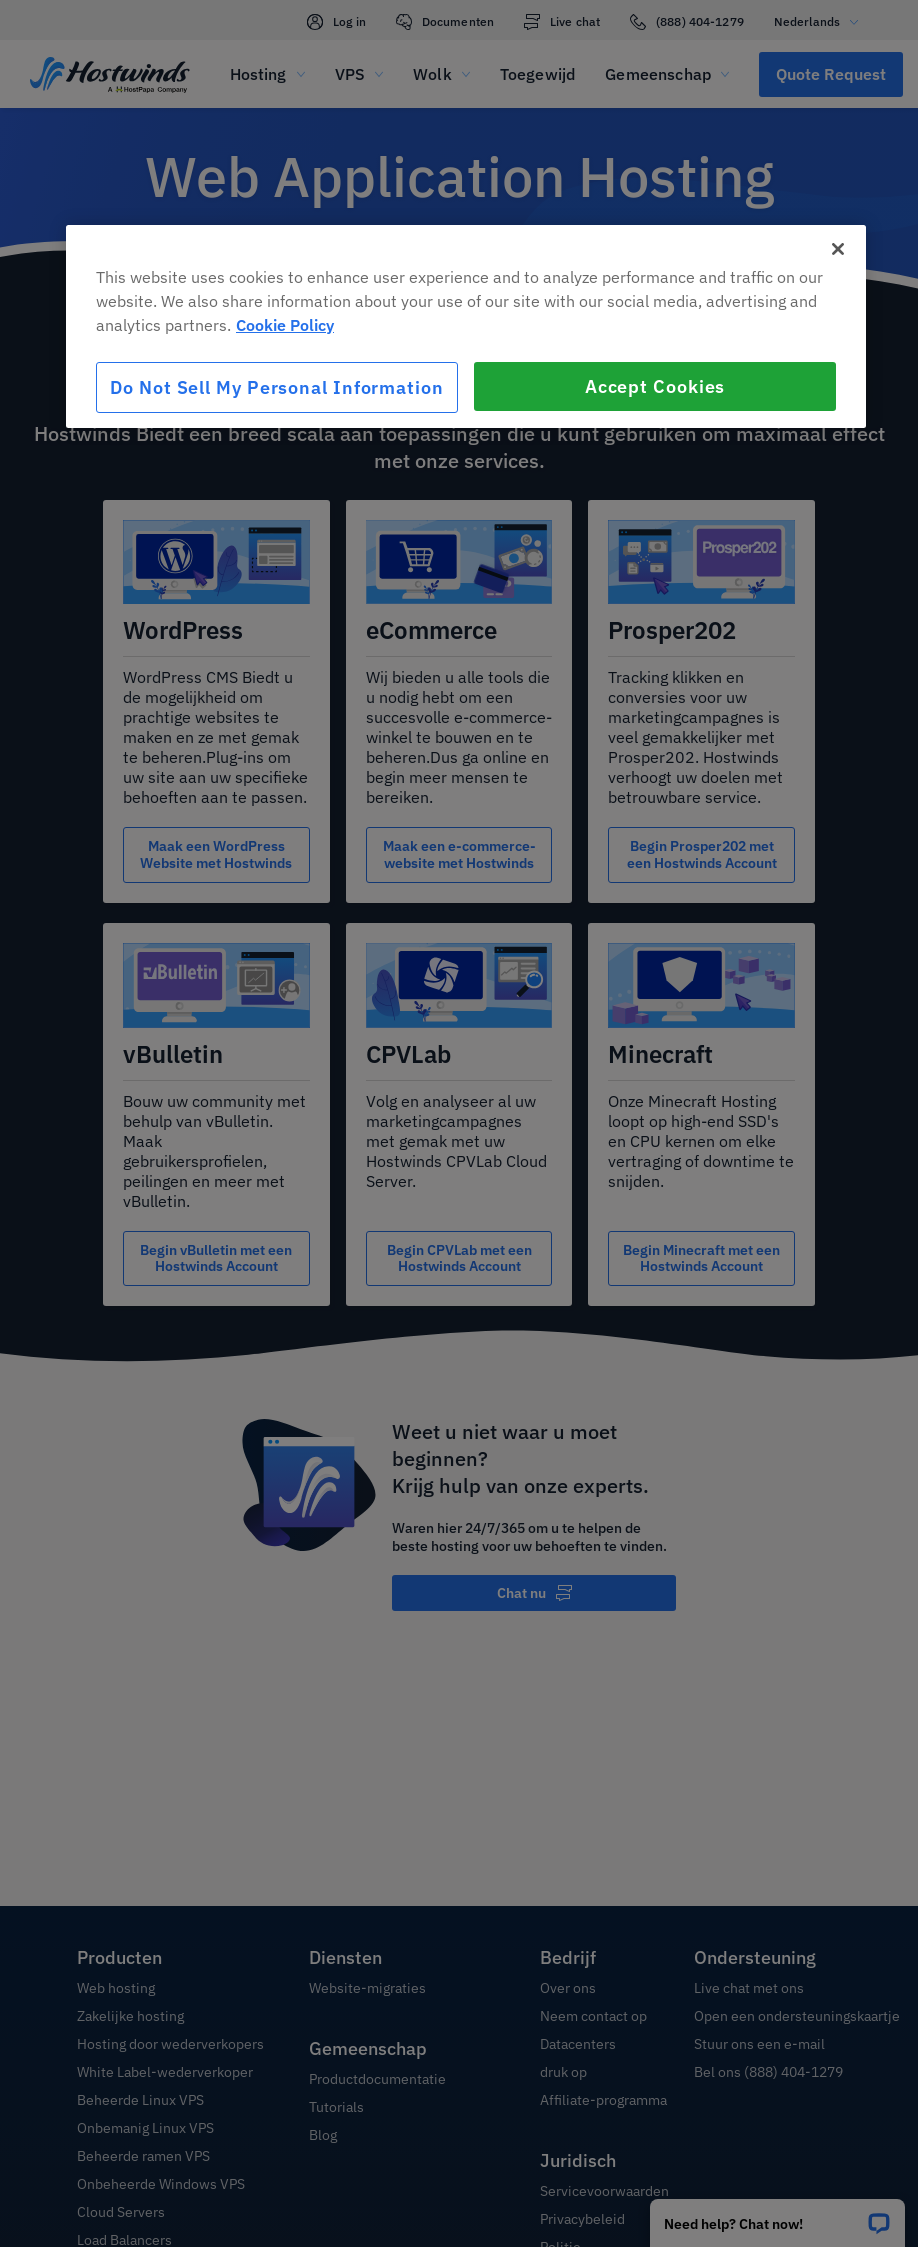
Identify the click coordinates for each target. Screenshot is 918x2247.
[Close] (838, 249)
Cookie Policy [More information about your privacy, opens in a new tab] (285, 325)
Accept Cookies (655, 386)
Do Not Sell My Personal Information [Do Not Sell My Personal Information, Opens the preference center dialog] (277, 387)
